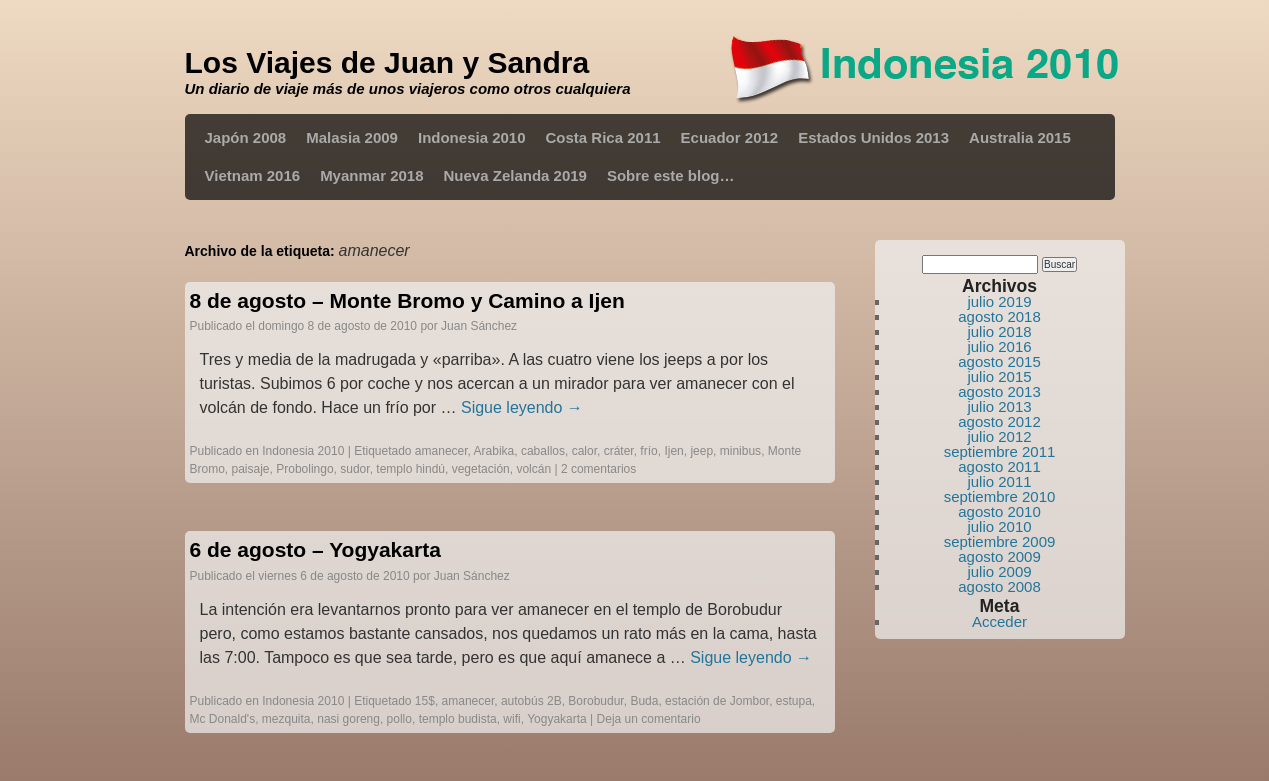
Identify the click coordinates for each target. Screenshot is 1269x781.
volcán (533, 469)
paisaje (251, 469)
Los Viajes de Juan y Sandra (387, 62)
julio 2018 (999, 331)
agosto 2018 (999, 316)
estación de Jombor (717, 701)
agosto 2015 (999, 361)
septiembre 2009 (1000, 541)
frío (648, 451)
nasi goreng (348, 719)
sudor (354, 469)
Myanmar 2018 (371, 175)
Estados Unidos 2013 (873, 137)
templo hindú (410, 469)
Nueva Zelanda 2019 (515, 175)
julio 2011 (999, 481)
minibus (740, 451)
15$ (425, 701)
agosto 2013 (999, 391)
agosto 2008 (999, 586)
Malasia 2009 (352, 137)
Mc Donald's (223, 719)
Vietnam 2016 (253, 175)
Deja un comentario (649, 719)
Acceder (999, 621)
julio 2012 (999, 436)
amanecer (441, 451)
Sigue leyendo (522, 407)
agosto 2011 (999, 466)
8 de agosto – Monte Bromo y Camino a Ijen (407, 300)
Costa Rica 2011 (603, 137)
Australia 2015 (1020, 137)
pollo (399, 719)
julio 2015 (999, 376)
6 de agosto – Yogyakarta (315, 549)
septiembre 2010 (1000, 496)
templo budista (458, 719)
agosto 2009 (999, 556)
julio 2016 (999, 346)
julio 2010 (999, 526)
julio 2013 (999, 406)
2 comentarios (598, 469)
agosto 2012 (999, 421)
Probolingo (304, 469)
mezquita (286, 719)
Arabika (494, 451)
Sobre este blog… (671, 175)
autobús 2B (531, 701)
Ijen (673, 451)
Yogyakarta (557, 719)
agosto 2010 (999, 511)
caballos (543, 451)
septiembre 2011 (1000, 451)
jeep (701, 451)
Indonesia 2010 (472, 137)
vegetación (481, 469)
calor (584, 451)
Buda (644, 701)
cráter (619, 451)
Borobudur (595, 701)
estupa (794, 701)
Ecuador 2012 (730, 137)
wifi (511, 719)
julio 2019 (999, 301)
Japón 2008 (246, 137)
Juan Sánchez (479, 326)
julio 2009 (999, 571)
